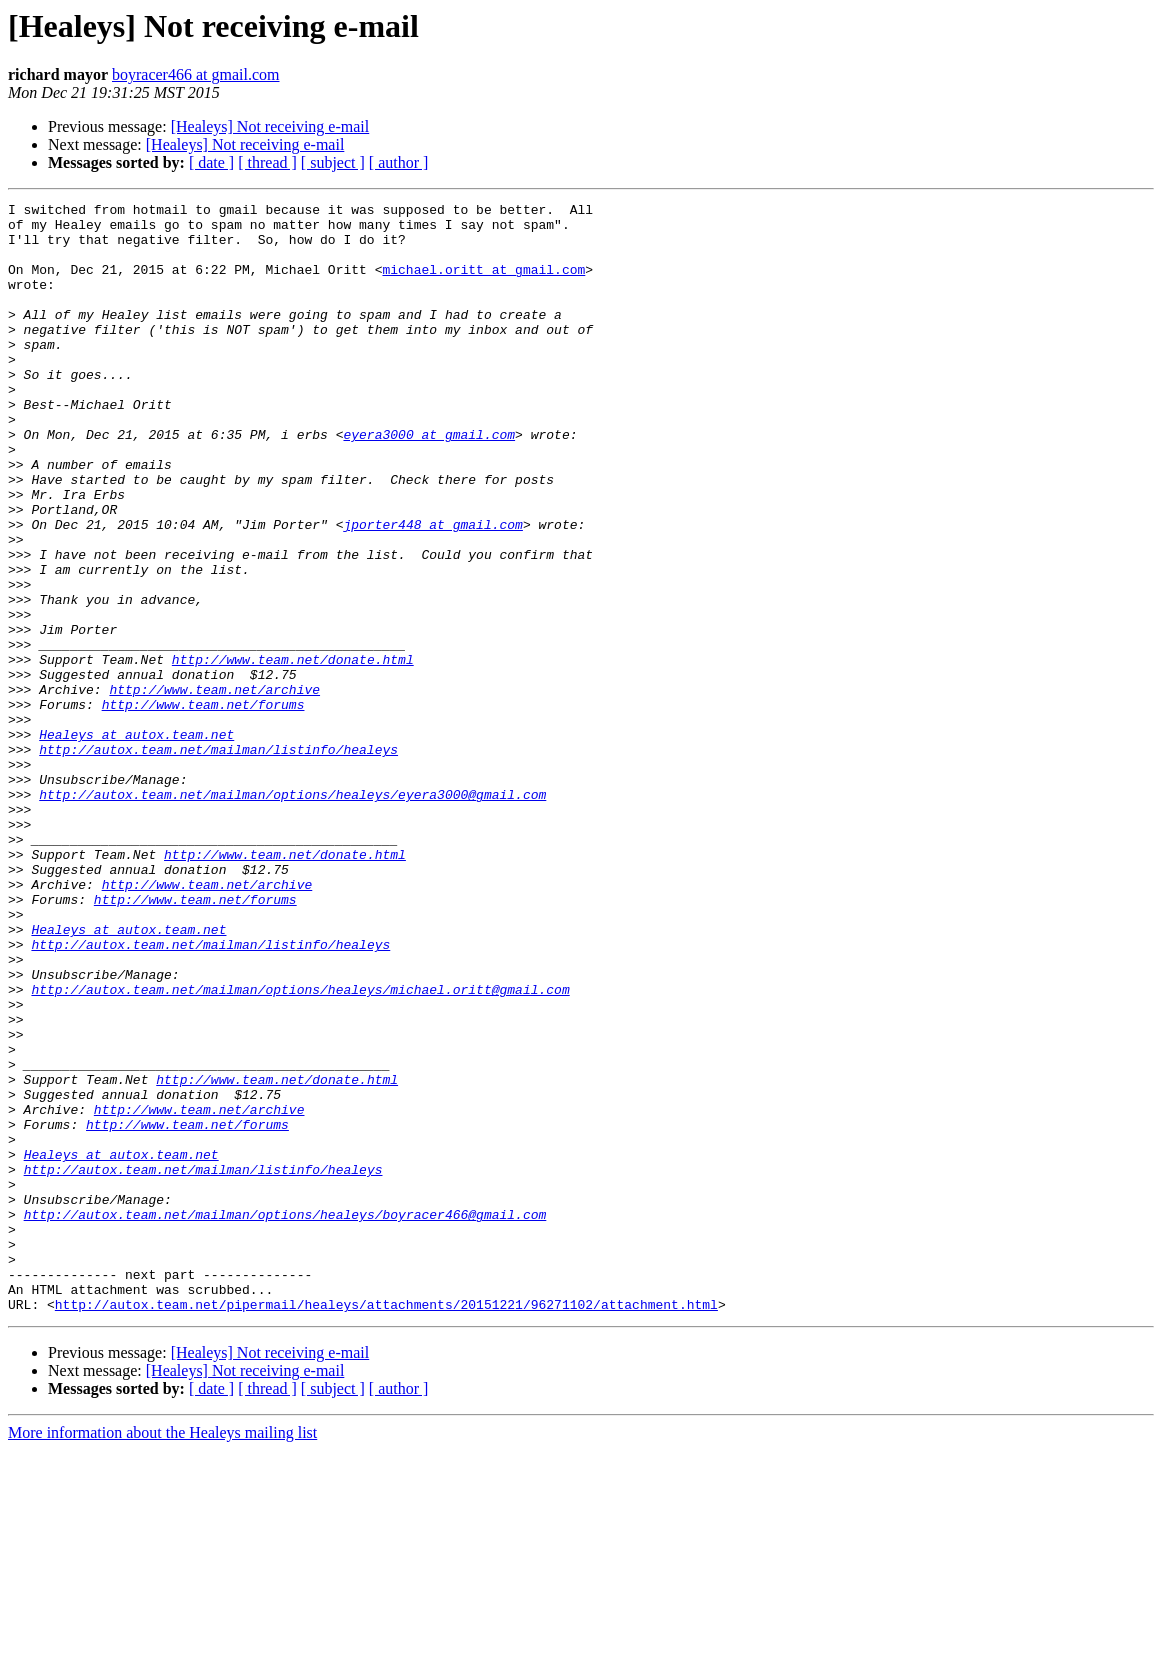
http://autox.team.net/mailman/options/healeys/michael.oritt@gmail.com (300, 1148)
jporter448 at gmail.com (432, 590)
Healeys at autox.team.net (136, 842)
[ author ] (399, 162)
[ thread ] (267, 162)
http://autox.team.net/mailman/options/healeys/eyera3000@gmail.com (292, 914)
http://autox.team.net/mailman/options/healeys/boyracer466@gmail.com (285, 1418)
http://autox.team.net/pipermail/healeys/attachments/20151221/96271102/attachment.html (386, 1526)
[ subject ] (333, 162)
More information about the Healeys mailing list (162, 1654)
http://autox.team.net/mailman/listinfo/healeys (218, 860)
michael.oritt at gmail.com (483, 284)
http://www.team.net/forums (203, 806)
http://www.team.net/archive (214, 788)
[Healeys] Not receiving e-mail (270, 126)
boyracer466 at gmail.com (196, 74)
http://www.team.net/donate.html (293, 752)
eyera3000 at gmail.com (429, 482)
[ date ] (211, 162)
